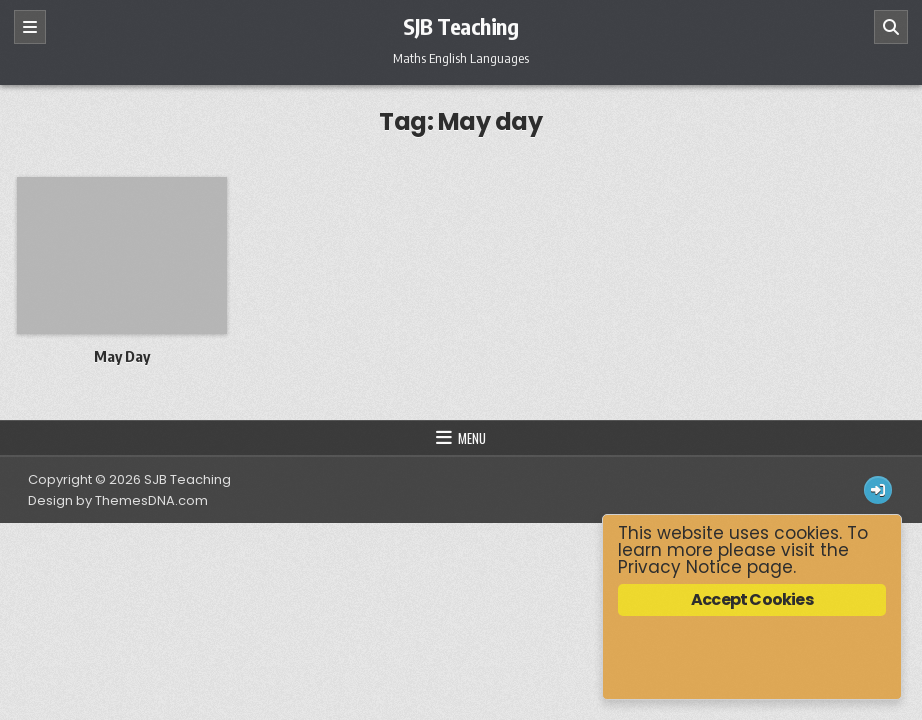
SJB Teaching (460, 26)
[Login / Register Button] (878, 490)
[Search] (891, 27)
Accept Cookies (752, 599)
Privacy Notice (680, 567)
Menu (472, 438)
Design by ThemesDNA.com (118, 500)
